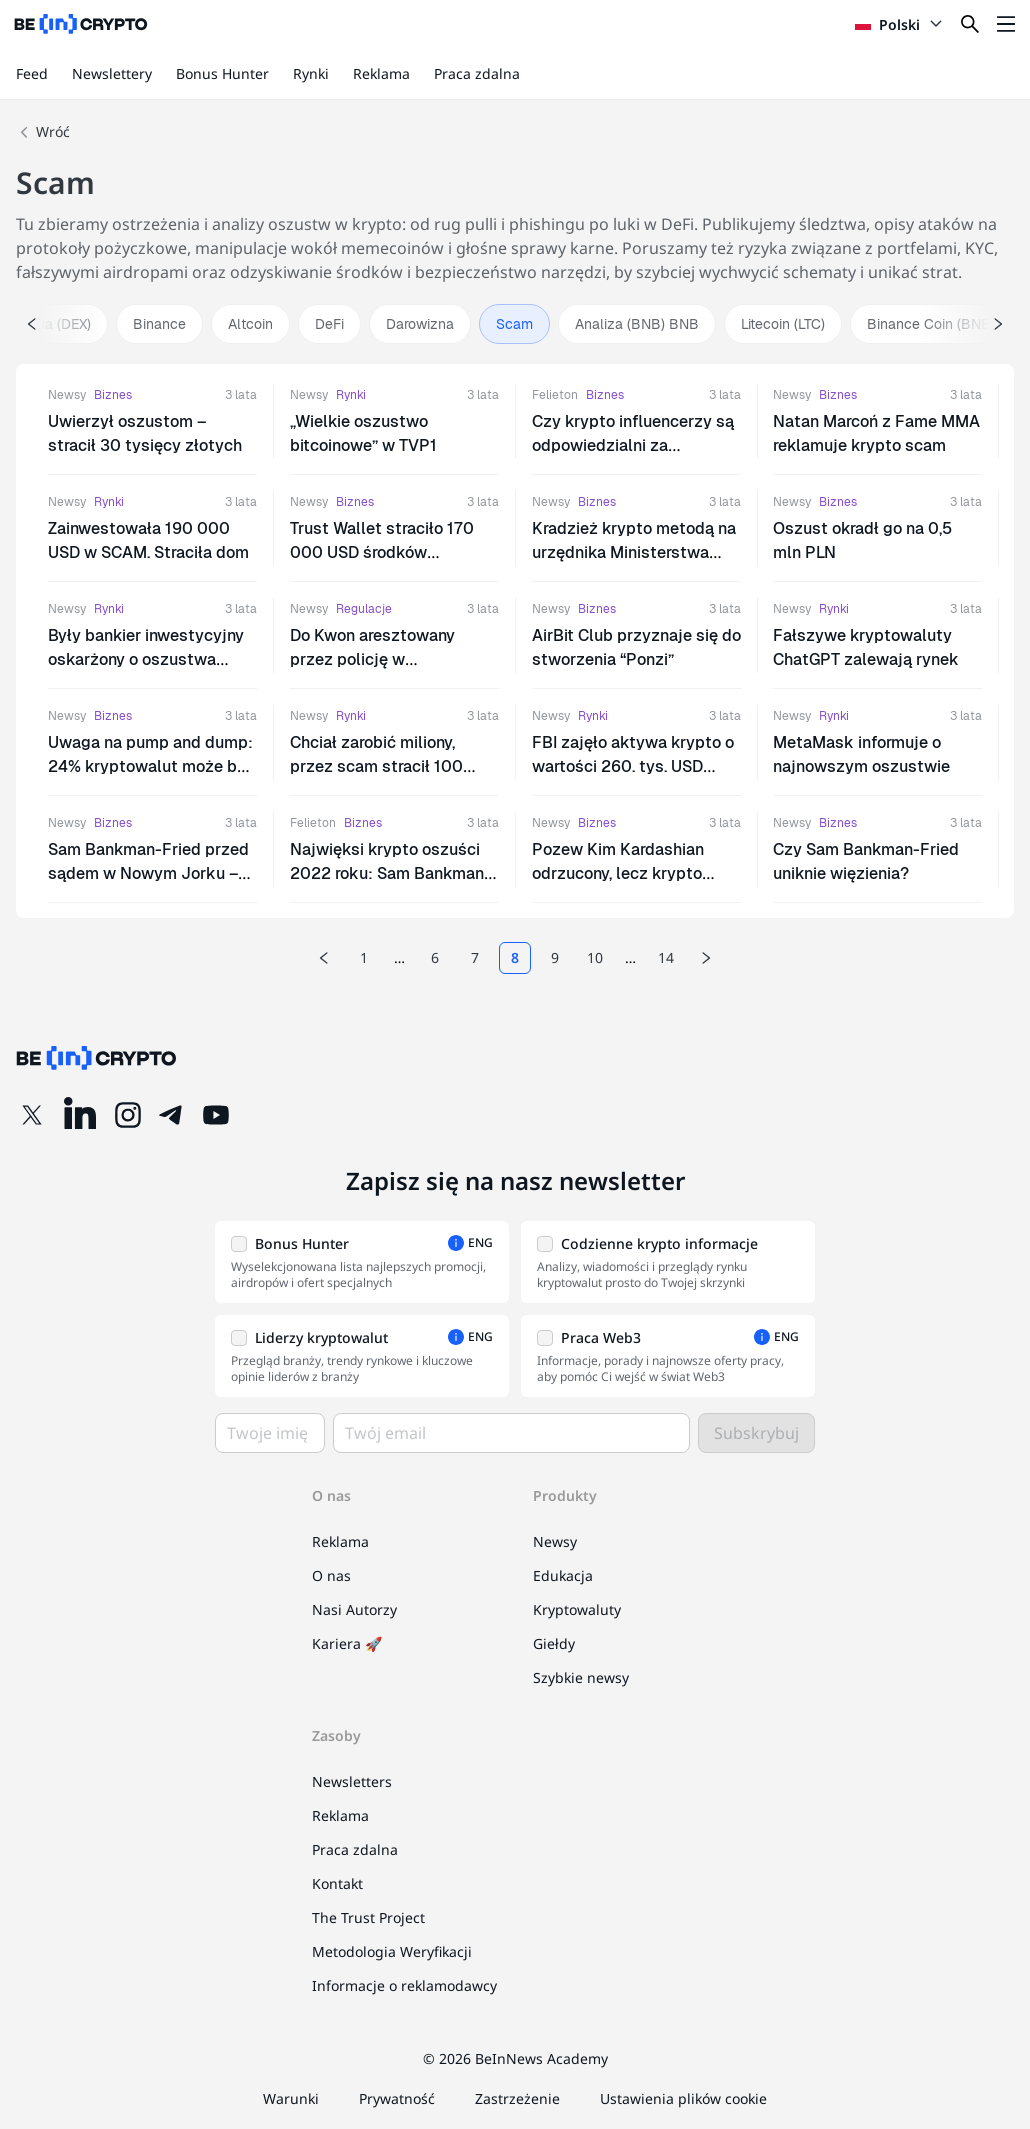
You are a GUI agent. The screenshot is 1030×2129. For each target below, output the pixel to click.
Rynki (311, 73)
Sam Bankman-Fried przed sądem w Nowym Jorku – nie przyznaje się (148, 873)
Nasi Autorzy (354, 1609)
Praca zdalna (477, 73)
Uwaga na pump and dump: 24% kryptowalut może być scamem (151, 766)
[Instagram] (128, 1115)
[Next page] (706, 958)
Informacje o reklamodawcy (404, 1985)
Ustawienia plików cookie (683, 2098)
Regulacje (364, 609)
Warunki (291, 2098)
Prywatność (397, 2098)
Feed (32, 73)
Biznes (113, 395)
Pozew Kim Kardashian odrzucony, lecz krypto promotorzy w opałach (618, 873)
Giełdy (554, 1643)
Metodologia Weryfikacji (392, 1951)
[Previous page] (324, 958)
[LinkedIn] (80, 1115)
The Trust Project (368, 1917)
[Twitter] (32, 1115)
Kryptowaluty (577, 1609)
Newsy (67, 395)
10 (595, 957)
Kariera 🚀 (347, 1643)
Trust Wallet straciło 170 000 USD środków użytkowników (382, 552)
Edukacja (563, 1575)
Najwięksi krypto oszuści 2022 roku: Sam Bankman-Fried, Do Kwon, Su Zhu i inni (393, 873)
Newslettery (112, 73)
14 (666, 957)
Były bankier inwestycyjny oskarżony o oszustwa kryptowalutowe (146, 659)
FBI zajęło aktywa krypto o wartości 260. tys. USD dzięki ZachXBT (633, 766)
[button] (362, 1262)
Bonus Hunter (222, 73)
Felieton (555, 395)
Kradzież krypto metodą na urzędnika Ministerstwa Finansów (634, 552)
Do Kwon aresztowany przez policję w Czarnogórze (372, 659)
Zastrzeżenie (517, 2098)
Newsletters (352, 1781)
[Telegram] (172, 1115)
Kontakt (337, 1883)
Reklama (381, 73)
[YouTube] (216, 1115)
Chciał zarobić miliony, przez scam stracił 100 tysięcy (376, 766)
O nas (331, 1575)
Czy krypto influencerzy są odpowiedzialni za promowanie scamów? (633, 445)
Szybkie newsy (581, 1677)
